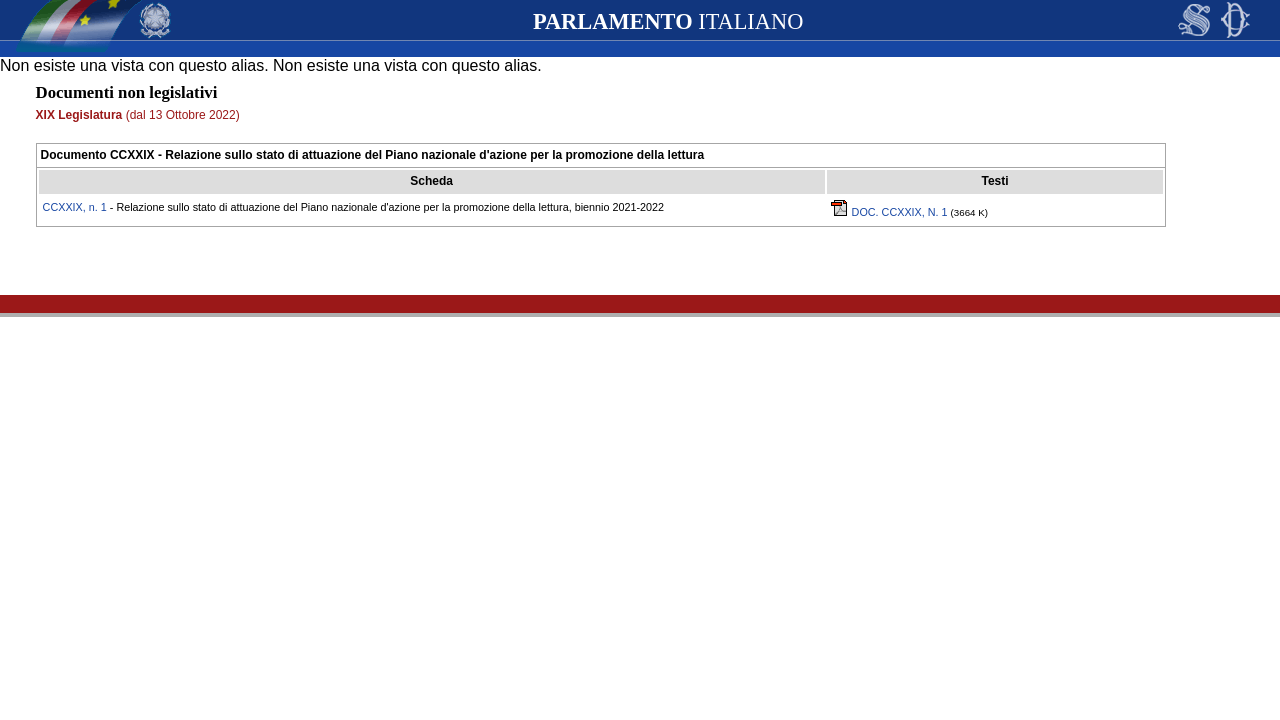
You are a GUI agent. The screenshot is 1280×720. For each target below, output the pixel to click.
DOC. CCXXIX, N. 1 (891, 212)
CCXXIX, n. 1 (75, 207)
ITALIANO (668, 21)
